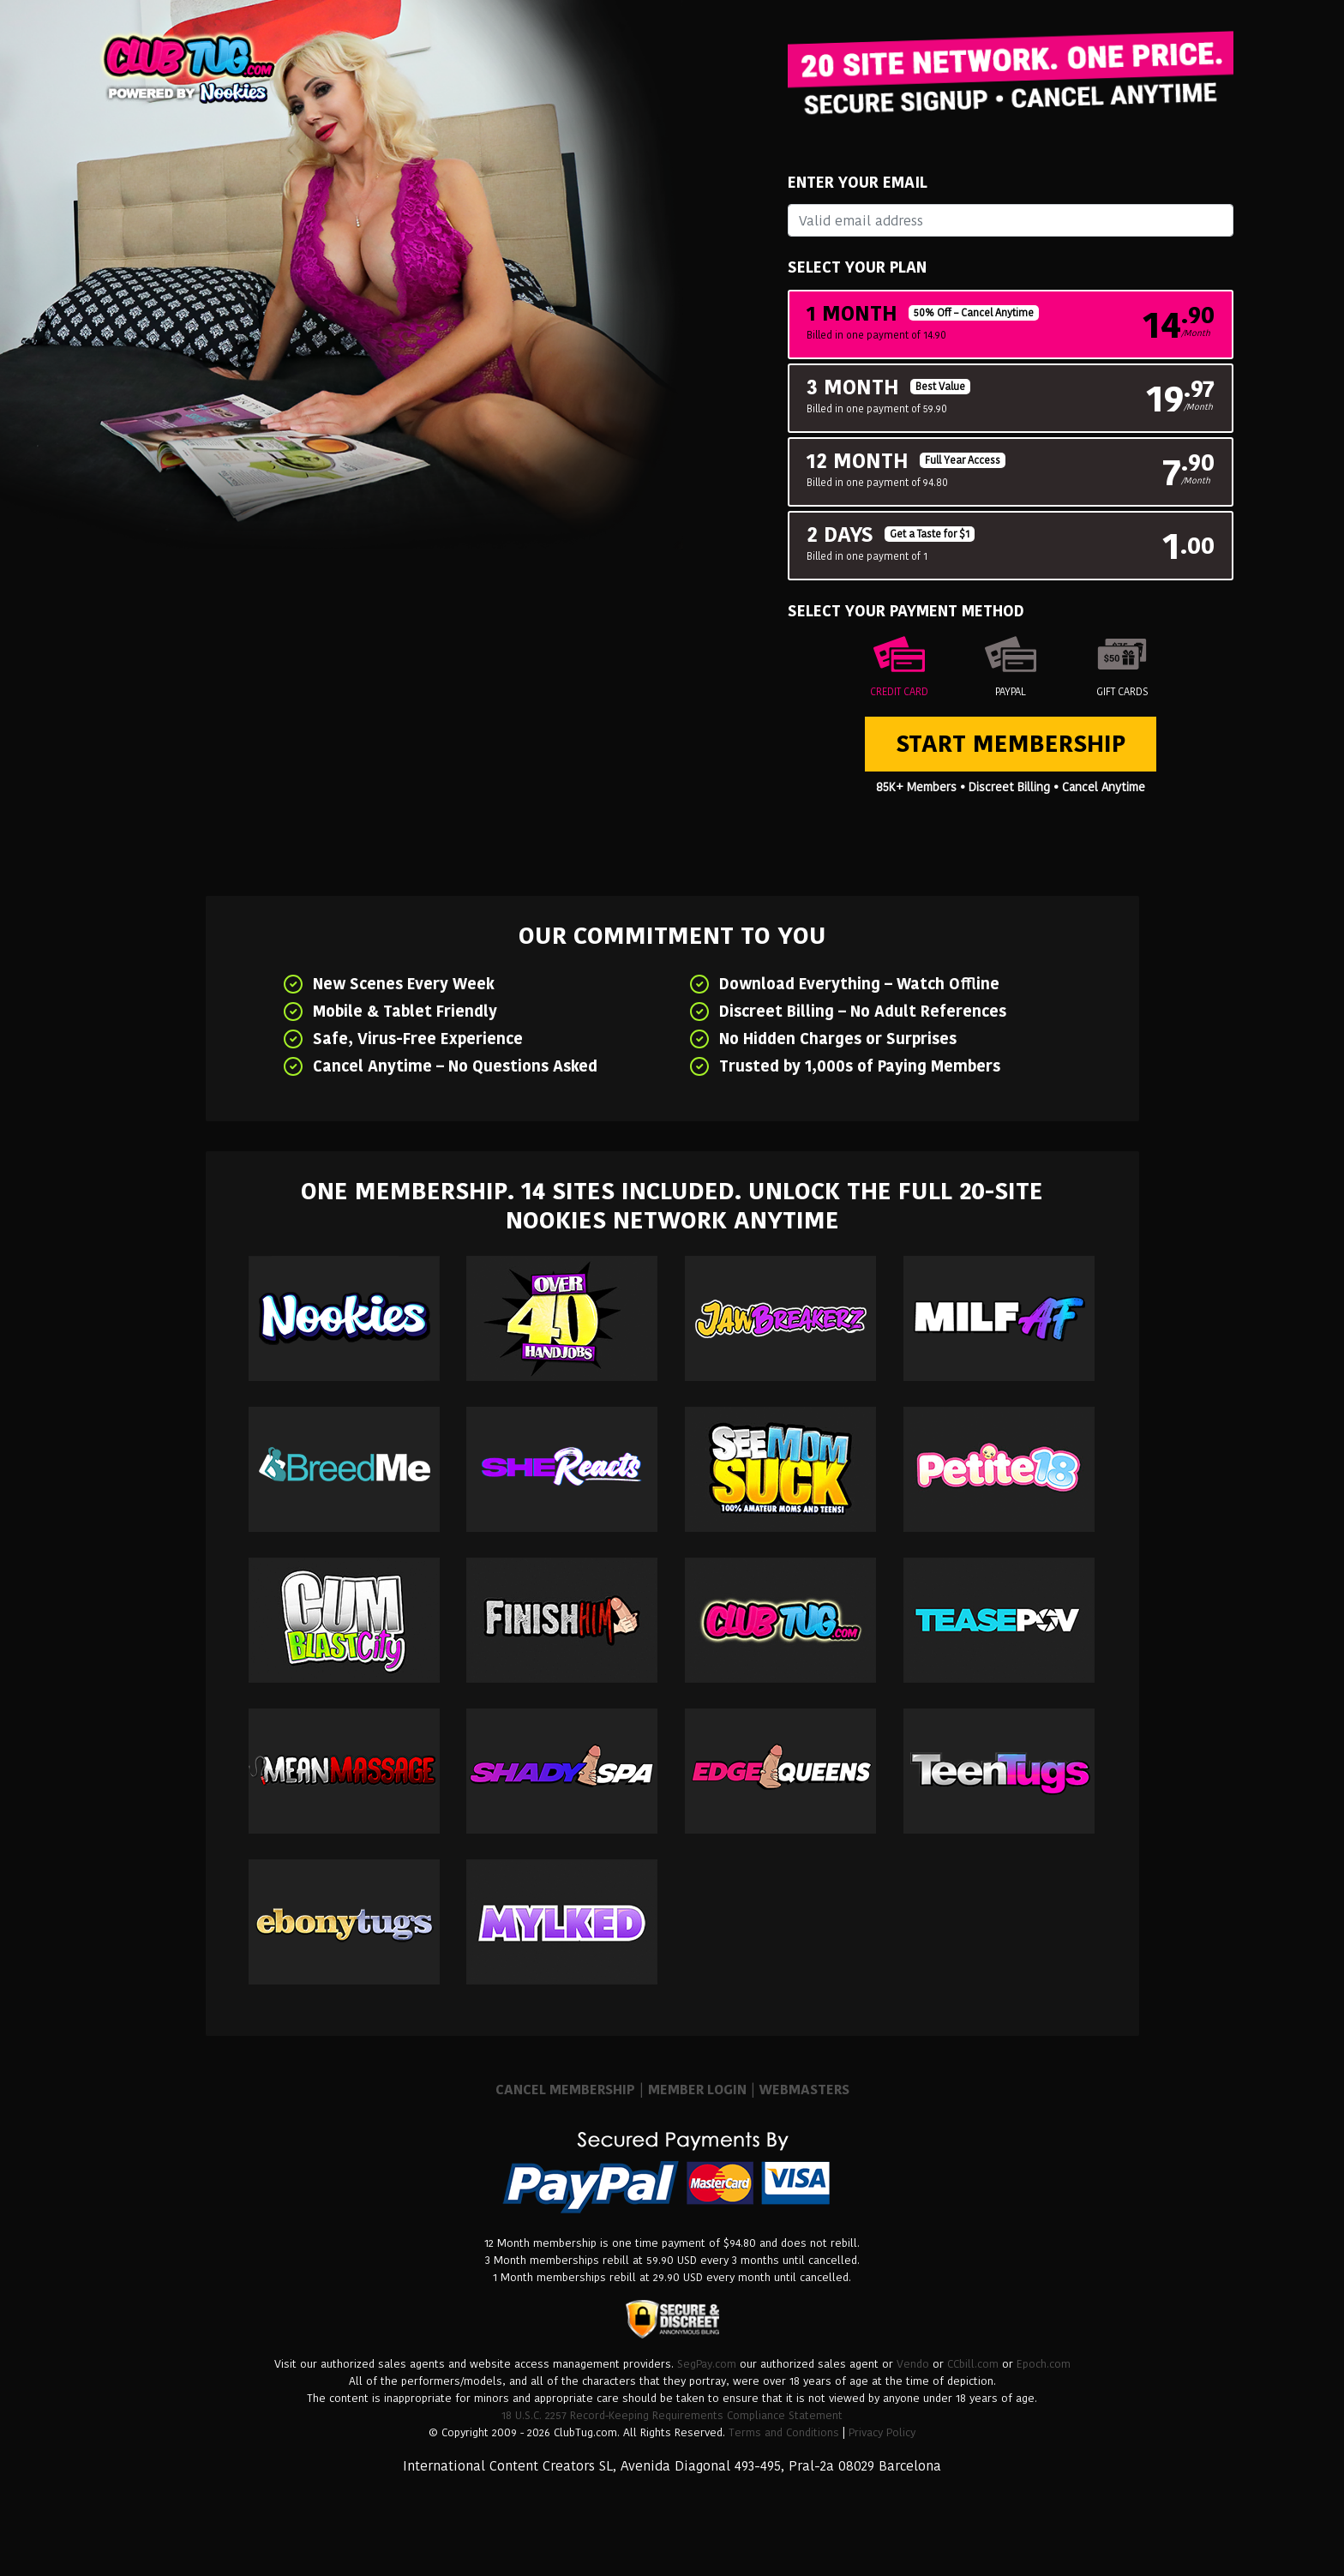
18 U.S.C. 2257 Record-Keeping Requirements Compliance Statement (672, 2415)
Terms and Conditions (784, 2432)
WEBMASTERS (804, 2089)
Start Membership (1010, 743)
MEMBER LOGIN (697, 2089)
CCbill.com (973, 2364)
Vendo (913, 2364)
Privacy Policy (882, 2432)
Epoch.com (1044, 2364)
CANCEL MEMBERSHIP (565, 2089)
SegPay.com (706, 2364)
